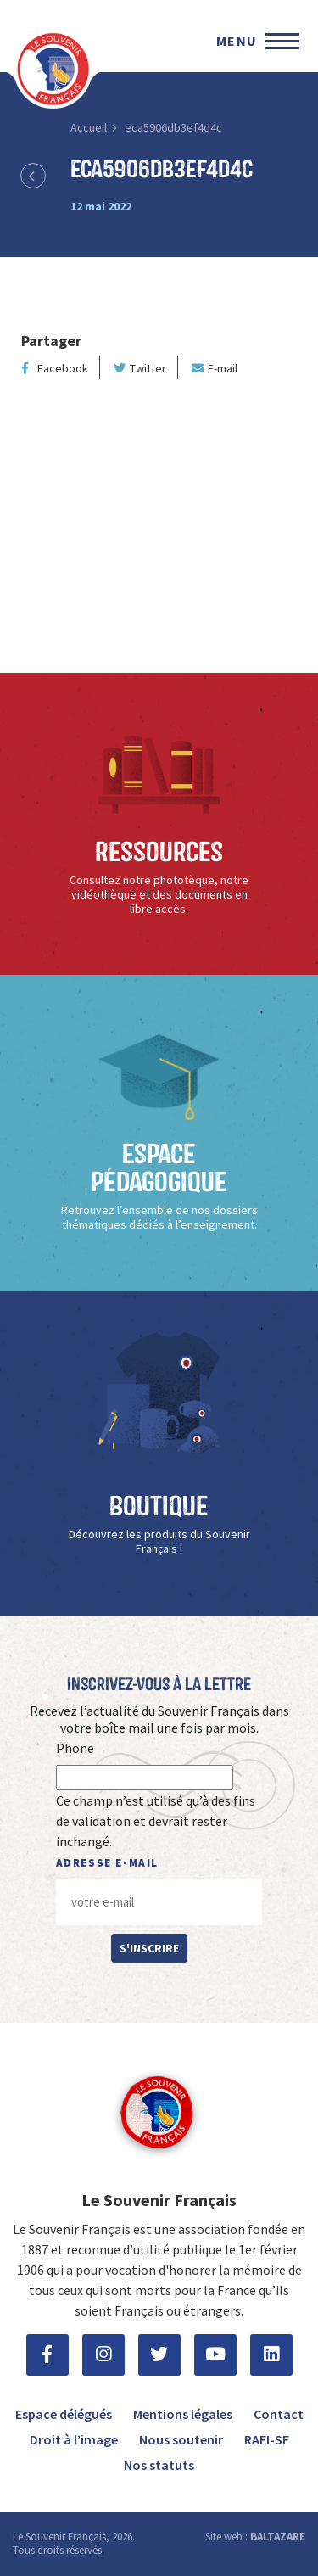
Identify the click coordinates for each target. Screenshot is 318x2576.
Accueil (88, 127)
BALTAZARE (277, 2536)
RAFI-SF (266, 2439)
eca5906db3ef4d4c (173, 127)
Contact (279, 2413)
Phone (75, 1747)
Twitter (140, 368)
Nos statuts (159, 2464)
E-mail (214, 368)
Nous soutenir (181, 2439)
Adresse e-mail (107, 1863)
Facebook (54, 368)
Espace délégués (63, 2413)
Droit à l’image (74, 2439)
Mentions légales (182, 2413)
